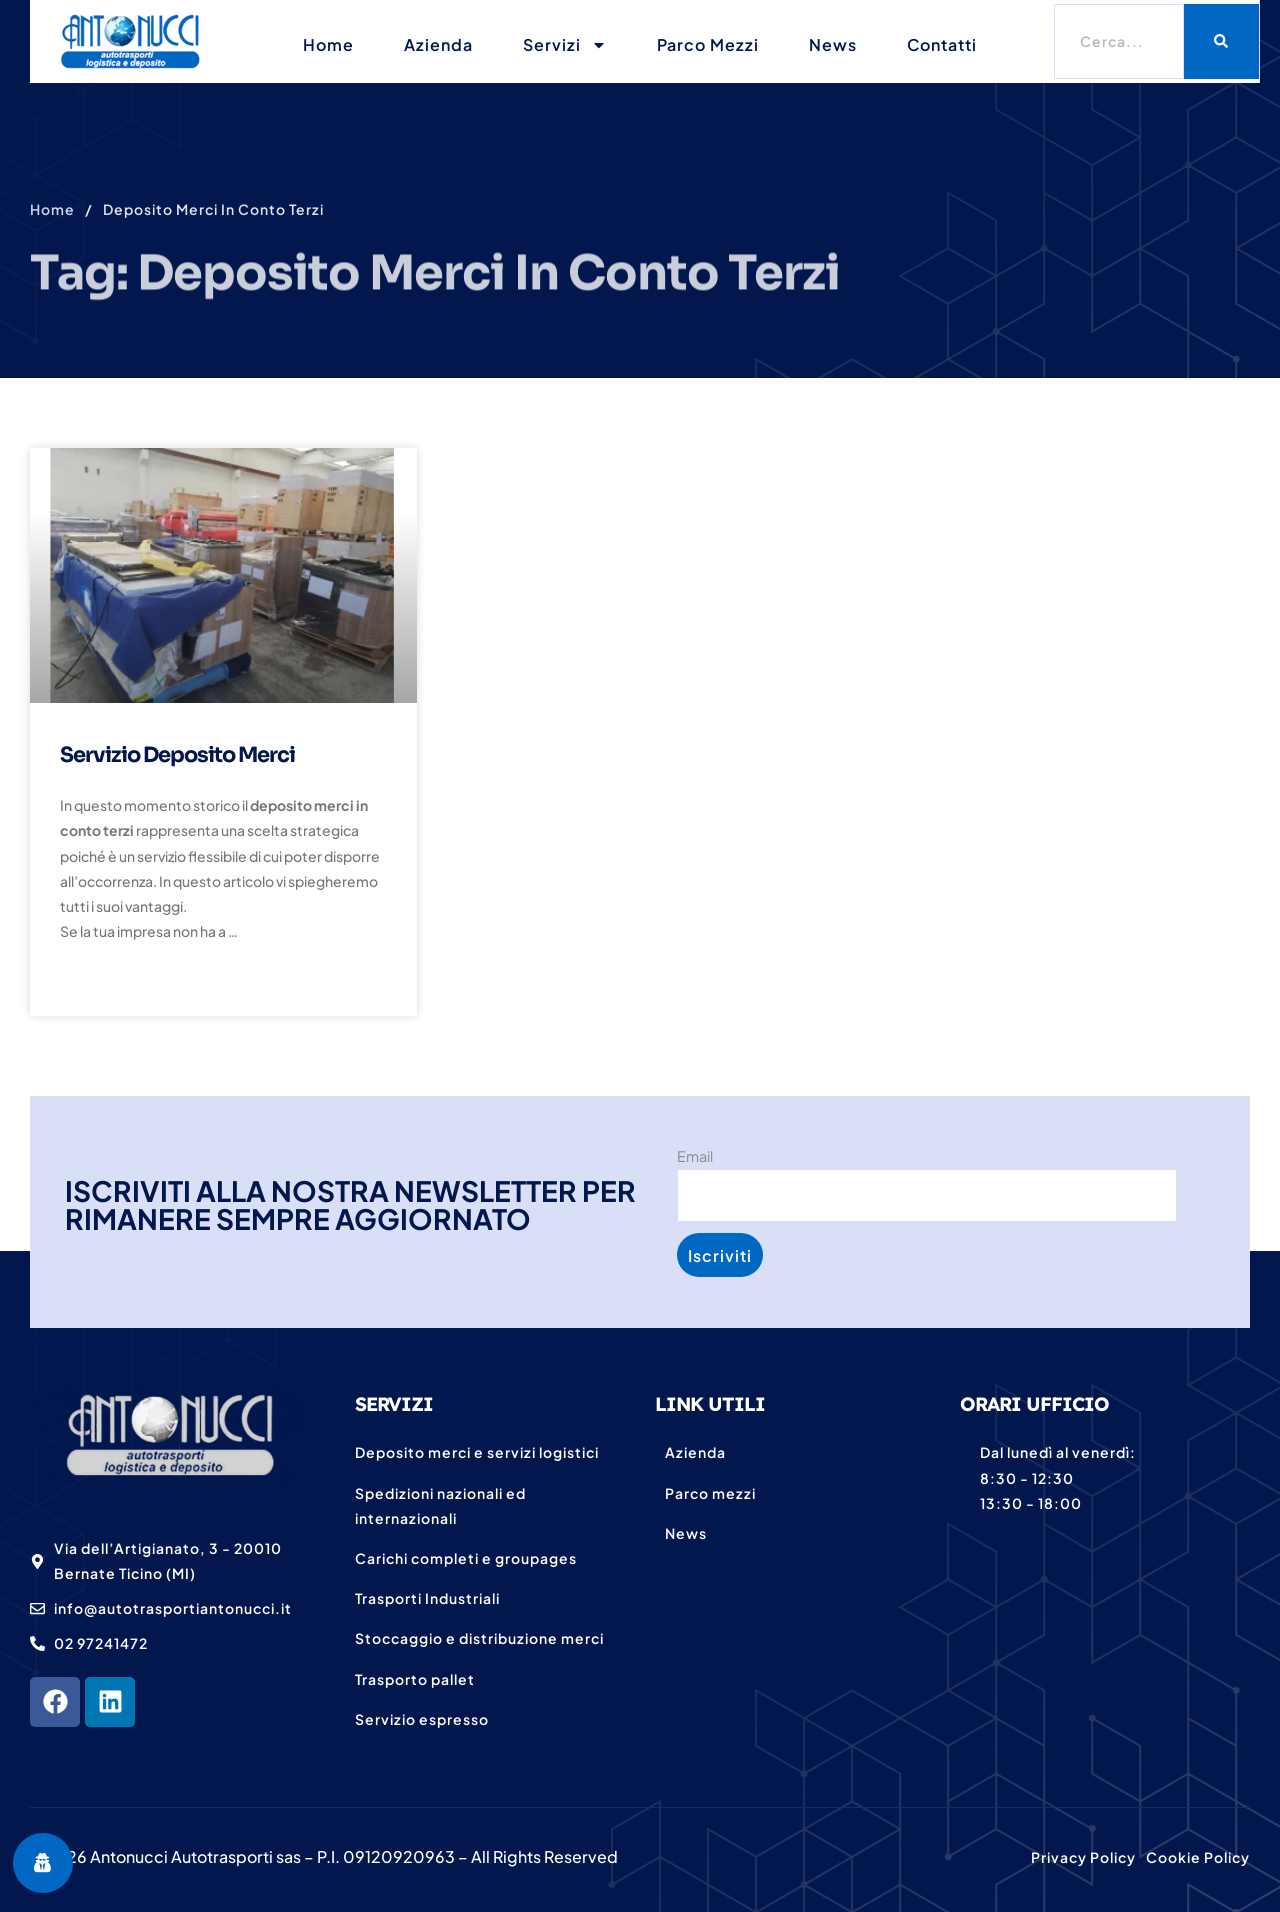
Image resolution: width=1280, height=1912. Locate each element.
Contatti (942, 44)
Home (328, 44)
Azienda (438, 44)
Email (695, 1156)
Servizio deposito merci (177, 755)
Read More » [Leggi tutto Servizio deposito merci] (111, 983)
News (833, 44)
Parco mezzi (708, 44)
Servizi (565, 45)
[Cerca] (1221, 41)
